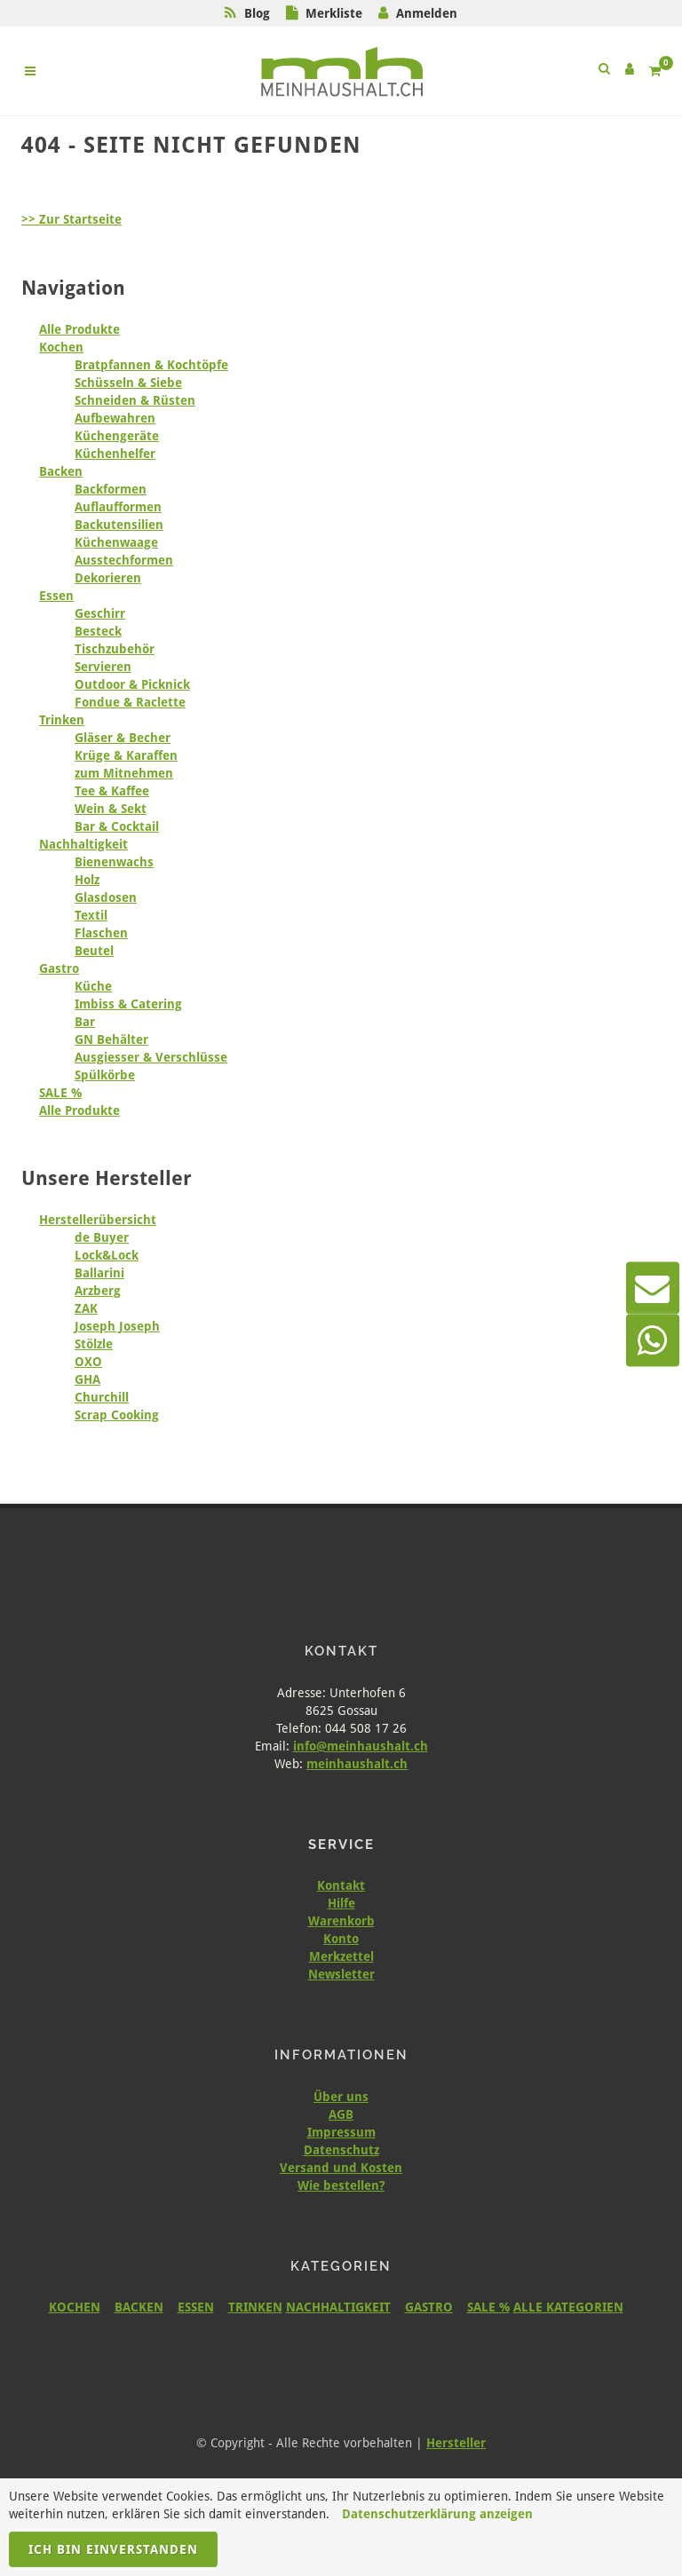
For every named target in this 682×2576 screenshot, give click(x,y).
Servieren (103, 667)
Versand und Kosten (341, 2168)
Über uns (341, 2097)
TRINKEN (255, 2307)
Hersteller (456, 2443)
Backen (61, 471)
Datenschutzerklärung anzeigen (437, 2514)
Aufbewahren (115, 418)
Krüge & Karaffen (126, 755)
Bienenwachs (114, 862)
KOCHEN (74, 2307)
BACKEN (139, 2307)
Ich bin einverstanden (113, 2549)
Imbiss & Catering (128, 1004)
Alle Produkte (79, 329)
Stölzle (94, 1344)
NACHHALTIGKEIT (338, 2307)
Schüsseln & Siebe (128, 382)
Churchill (102, 1397)
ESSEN (196, 2307)
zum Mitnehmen (124, 773)
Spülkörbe (105, 1075)
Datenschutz (341, 2150)
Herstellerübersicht (97, 1220)
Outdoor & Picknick (132, 684)
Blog (257, 13)
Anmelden (426, 13)
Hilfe (341, 1903)
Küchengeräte (117, 436)
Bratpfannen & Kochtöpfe (151, 365)
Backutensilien (119, 525)
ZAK (86, 1308)
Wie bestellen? (341, 2185)
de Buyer (102, 1237)
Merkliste (333, 13)
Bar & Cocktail (117, 826)
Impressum (341, 2132)
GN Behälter (111, 1039)
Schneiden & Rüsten (135, 400)
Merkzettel (341, 1956)
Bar (85, 1022)
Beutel (94, 951)
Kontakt (341, 1885)
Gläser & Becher (122, 738)
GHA (87, 1379)
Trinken (61, 720)
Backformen (111, 489)
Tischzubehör (115, 649)
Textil (91, 915)
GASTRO (429, 2307)
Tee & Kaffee (112, 791)
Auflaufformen (118, 507)
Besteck (98, 631)
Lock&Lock (107, 1255)
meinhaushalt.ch (357, 1764)
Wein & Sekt (111, 809)
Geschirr (100, 613)
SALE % (60, 1093)
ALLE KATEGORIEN (568, 2307)
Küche (93, 986)
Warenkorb (341, 1921)
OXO (88, 1362)
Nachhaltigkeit (83, 844)
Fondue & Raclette (130, 702)
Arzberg (98, 1291)
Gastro (59, 968)
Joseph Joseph (117, 1326)
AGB (341, 2114)
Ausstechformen (124, 560)
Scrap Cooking (117, 1415)
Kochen (61, 347)
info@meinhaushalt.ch (360, 1746)
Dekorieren (108, 578)
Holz (87, 880)
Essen (56, 596)
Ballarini (99, 1273)
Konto (341, 1939)
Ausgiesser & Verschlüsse (151, 1057)
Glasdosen (106, 897)
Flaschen (101, 933)
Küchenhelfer (115, 453)
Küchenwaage (116, 542)
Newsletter (341, 1974)
